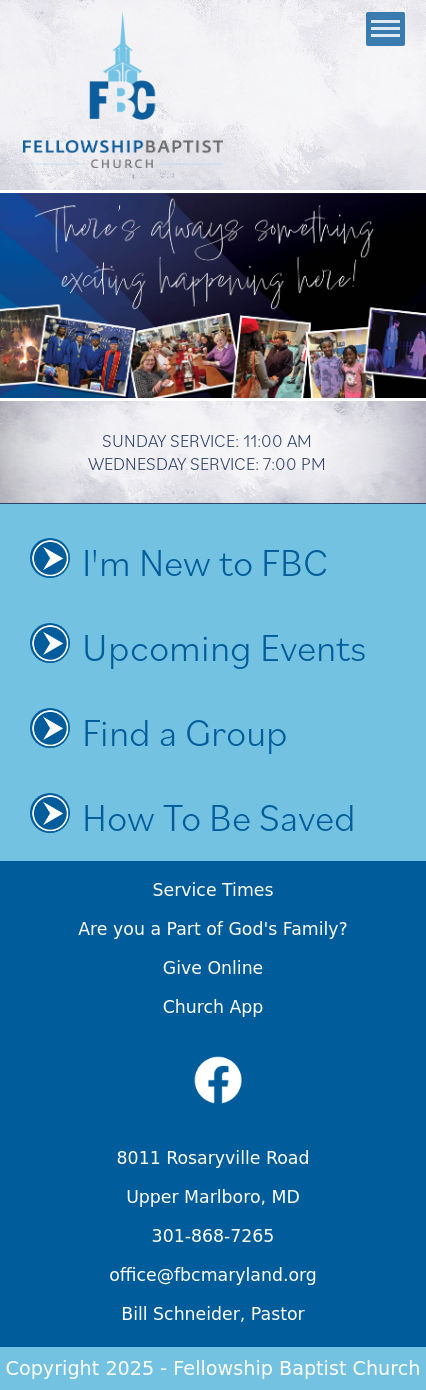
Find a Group (185, 731)
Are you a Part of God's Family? (212, 929)
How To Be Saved (219, 816)
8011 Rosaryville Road (213, 1158)
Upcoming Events (224, 646)
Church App (213, 1007)
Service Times (213, 890)
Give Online (213, 968)
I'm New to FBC (205, 561)
